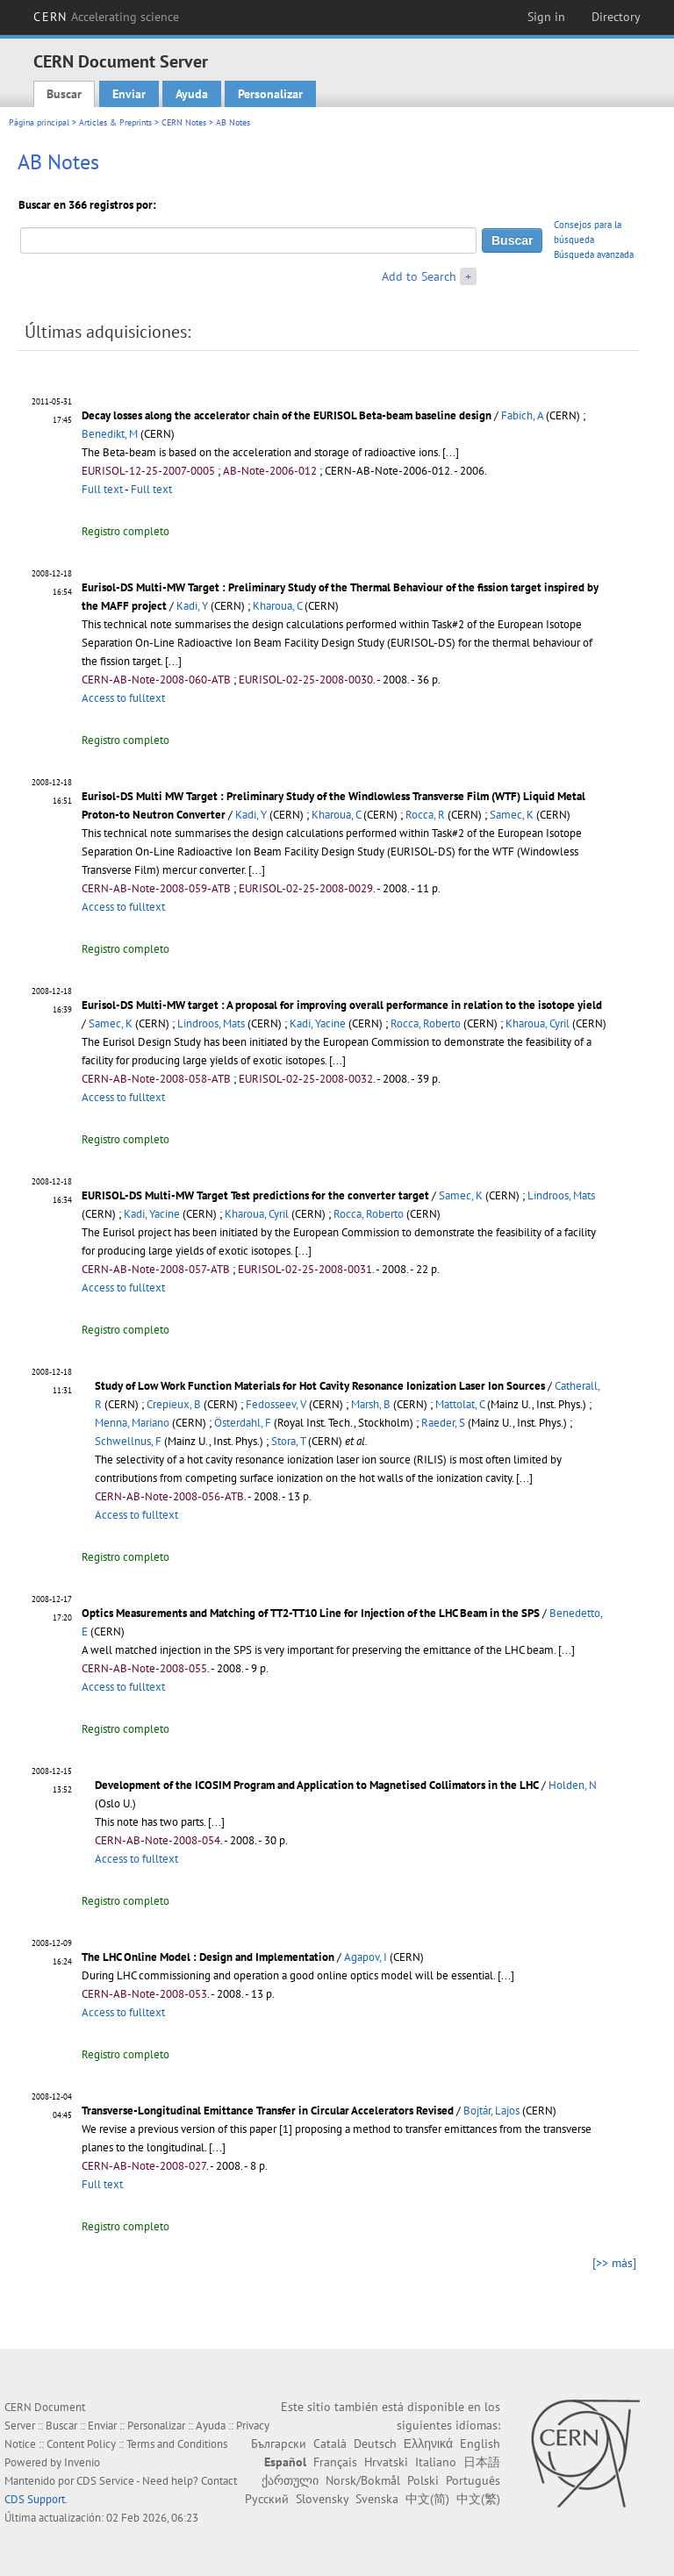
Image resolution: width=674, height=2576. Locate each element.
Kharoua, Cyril (538, 1023)
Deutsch (375, 2443)
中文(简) (427, 2499)
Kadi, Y (192, 605)
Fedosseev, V (276, 1404)
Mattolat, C (459, 1404)
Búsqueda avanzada (594, 254)
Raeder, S (443, 1422)
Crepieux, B (174, 1404)
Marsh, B (371, 1404)
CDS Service (105, 2480)
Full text (102, 489)
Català (330, 2443)
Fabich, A (522, 415)
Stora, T (288, 1441)
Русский (267, 2499)
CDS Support (34, 2499)
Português (473, 2480)
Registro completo (125, 531)
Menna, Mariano (132, 1422)
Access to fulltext (123, 698)
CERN (106, 17)
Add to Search (419, 276)
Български (278, 2443)
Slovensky (322, 2499)
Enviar (129, 94)
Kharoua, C (277, 605)
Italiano (435, 2462)
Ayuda (192, 94)
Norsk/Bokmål (363, 2480)
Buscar (64, 94)
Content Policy (81, 2443)
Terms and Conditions (176, 2443)
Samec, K (512, 814)
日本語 (481, 2462)
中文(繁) (478, 2499)
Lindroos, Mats (211, 1023)
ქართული (290, 2480)
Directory (616, 17)
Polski (423, 2480)
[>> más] (614, 2263)
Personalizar (270, 94)
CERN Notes (183, 122)
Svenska (376, 2499)
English (480, 2443)
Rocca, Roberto (426, 1023)
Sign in (546, 17)
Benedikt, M (110, 433)
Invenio (82, 2462)
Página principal (39, 122)
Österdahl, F (242, 1422)
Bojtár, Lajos (491, 2110)
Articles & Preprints (115, 122)
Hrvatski (386, 2462)
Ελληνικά (428, 2443)
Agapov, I (365, 1957)
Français (335, 2462)
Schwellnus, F (128, 1441)
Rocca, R (425, 814)
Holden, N (573, 1785)
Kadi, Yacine (318, 1023)
